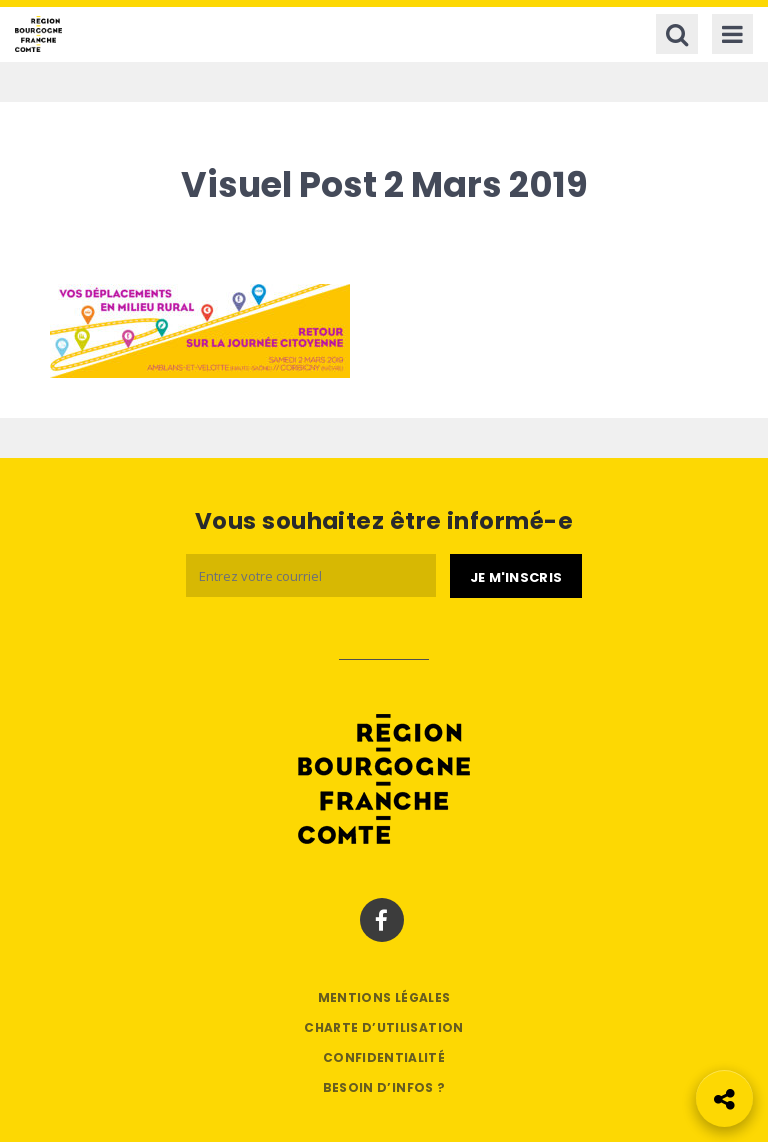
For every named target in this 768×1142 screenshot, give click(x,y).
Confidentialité (384, 1057)
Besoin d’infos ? (384, 1087)
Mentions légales (384, 997)
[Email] (311, 575)
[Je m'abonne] (516, 576)
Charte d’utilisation (383, 1027)
